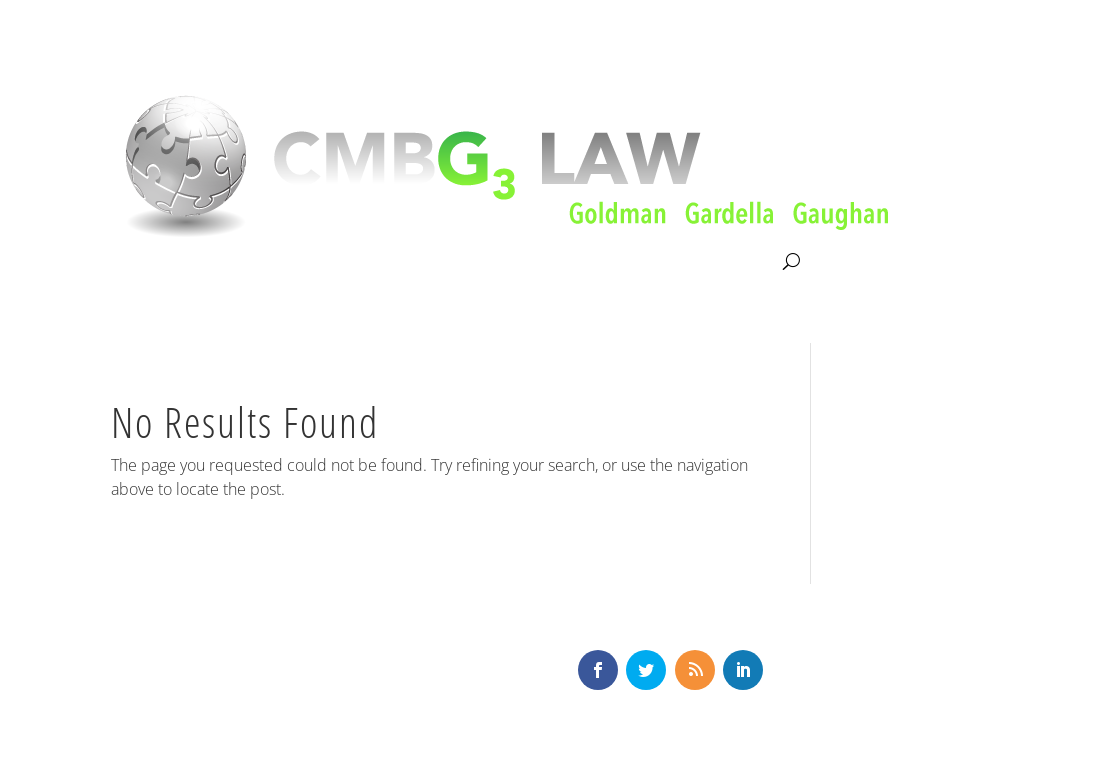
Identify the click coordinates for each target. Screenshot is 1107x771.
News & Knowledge (599, 262)
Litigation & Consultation (316, 262)
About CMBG (154, 263)
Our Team (466, 262)
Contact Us (737, 262)
